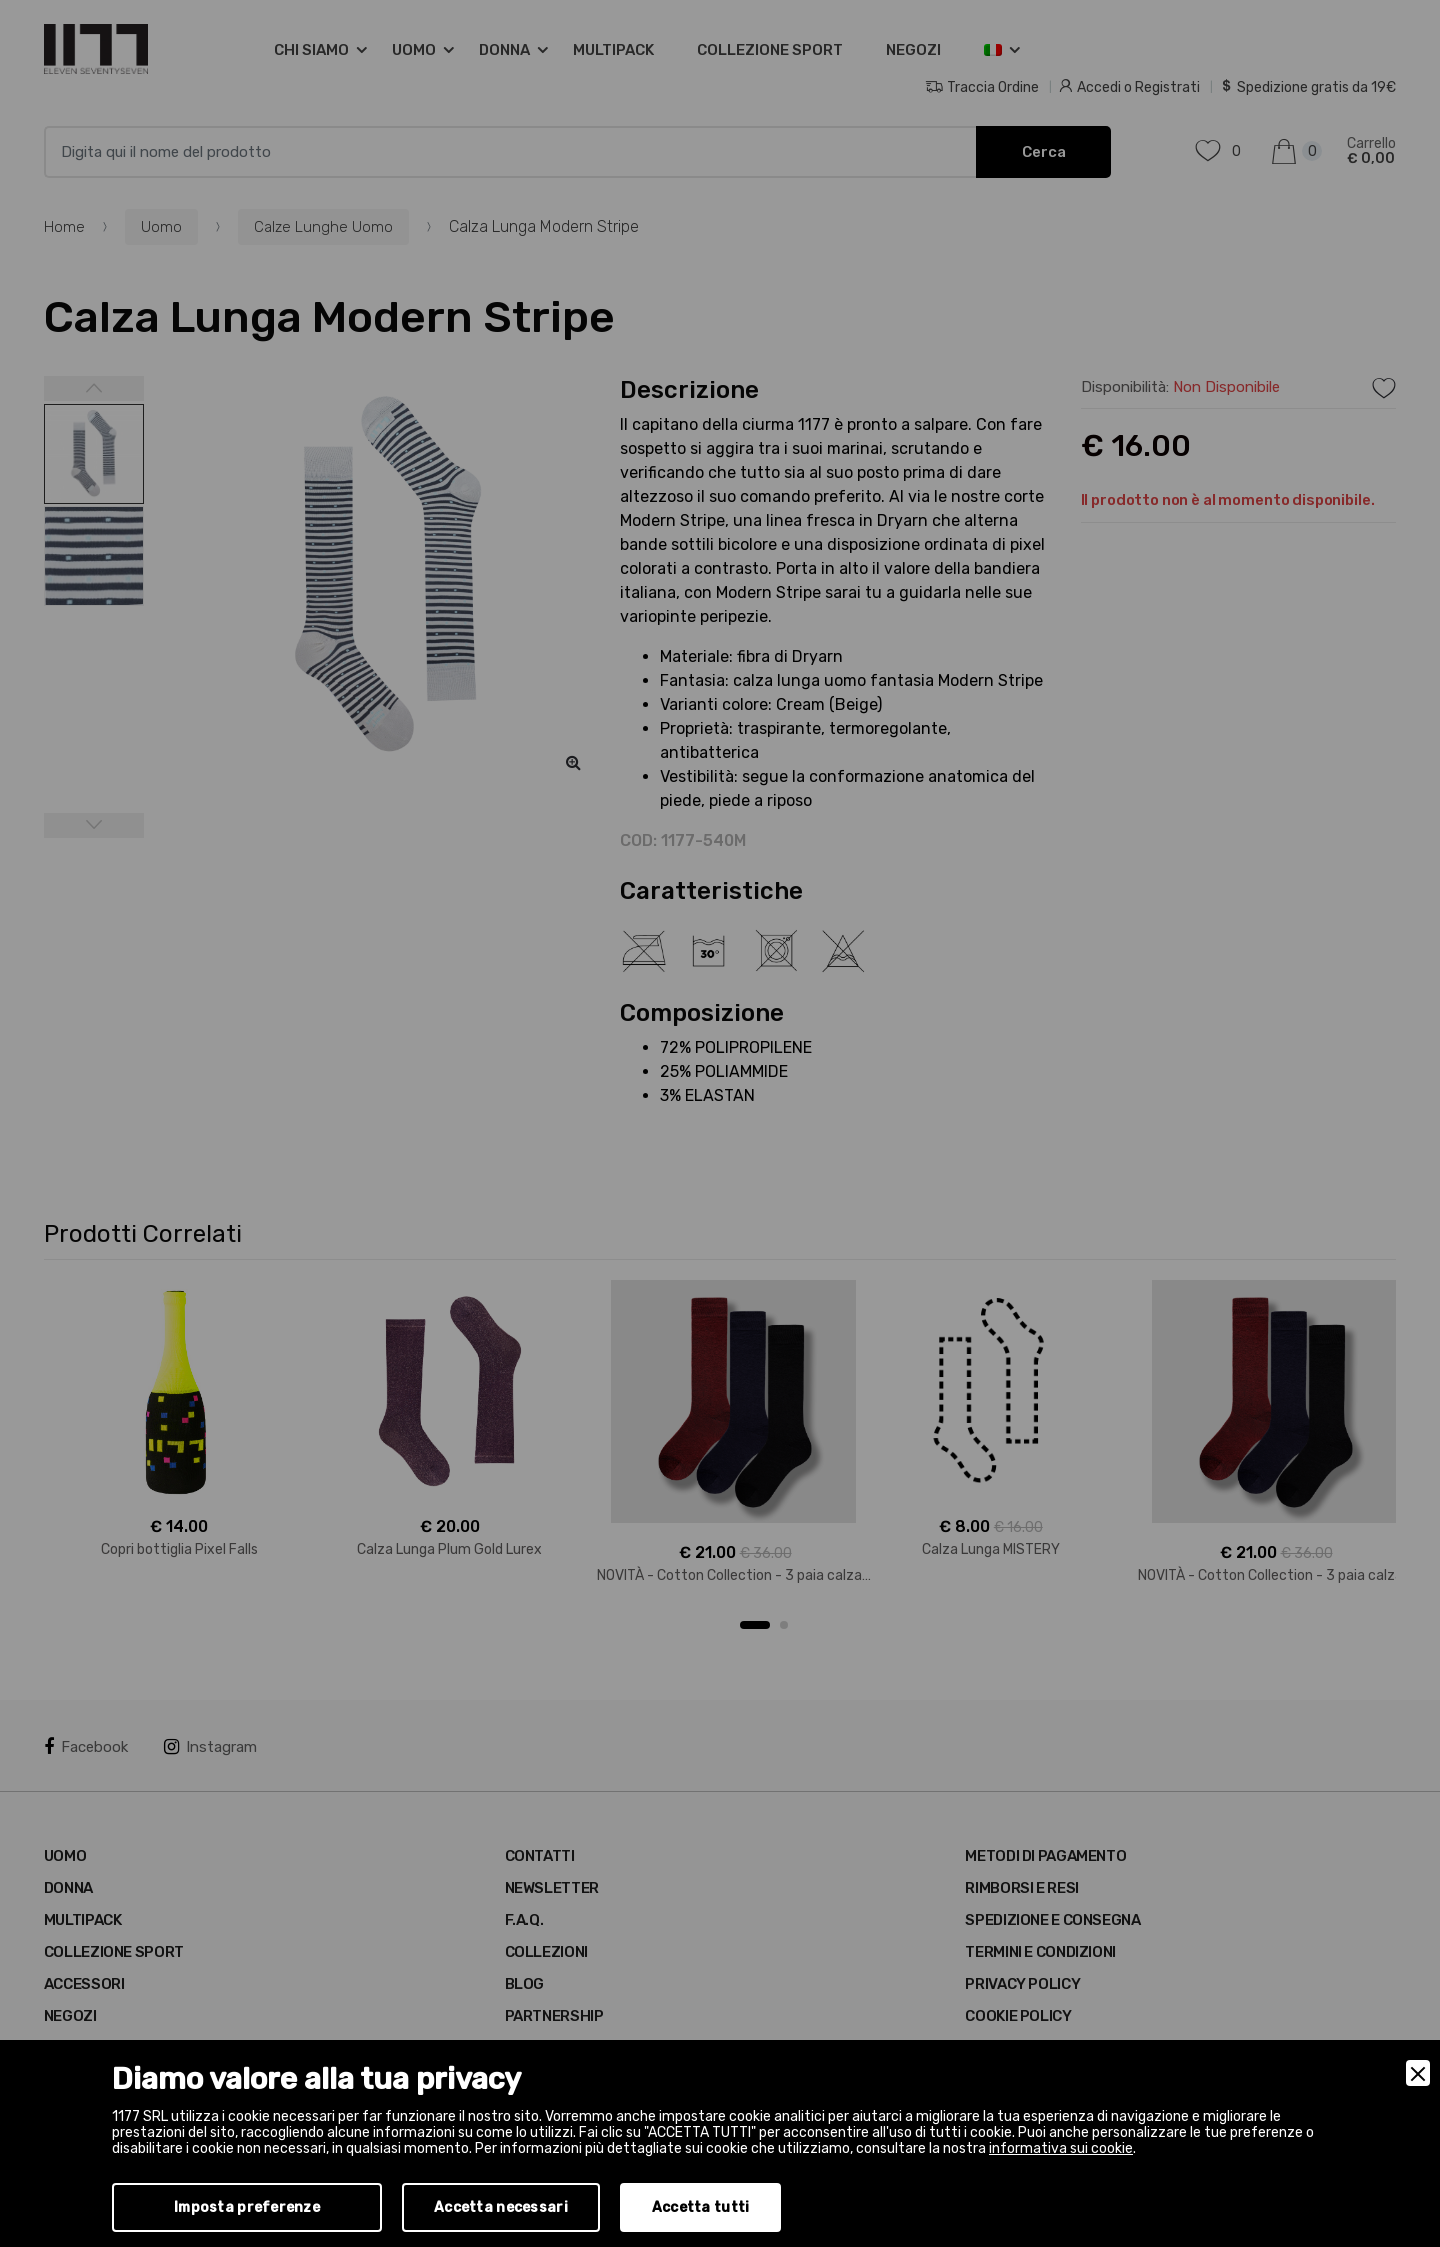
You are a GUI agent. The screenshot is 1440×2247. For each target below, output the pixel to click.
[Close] (1418, 2073)
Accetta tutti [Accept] (701, 2207)
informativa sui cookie (1061, 2148)
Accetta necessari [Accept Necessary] (501, 2207)
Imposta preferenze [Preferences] (247, 2207)
